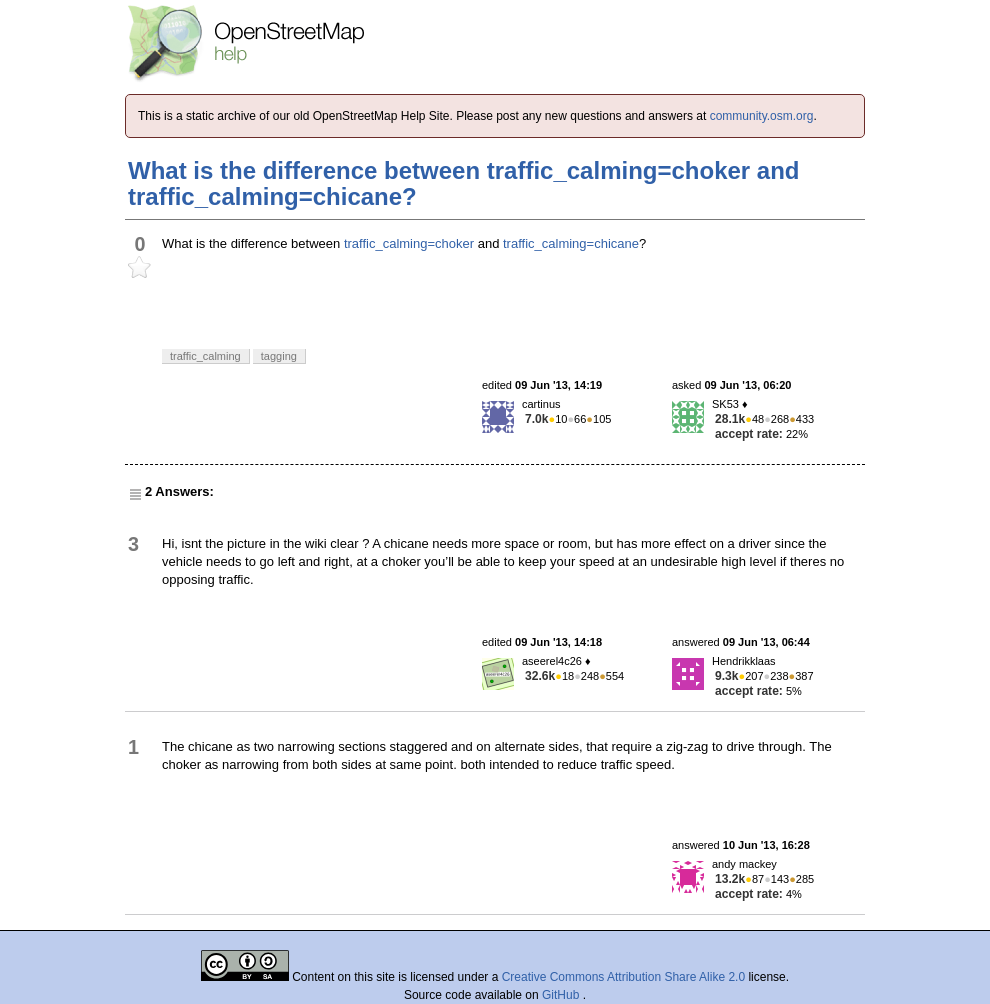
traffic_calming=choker (409, 243)
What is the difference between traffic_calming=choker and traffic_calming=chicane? (464, 183)
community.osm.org (762, 116)
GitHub (562, 995)
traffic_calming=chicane (571, 243)
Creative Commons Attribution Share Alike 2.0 (623, 977)
